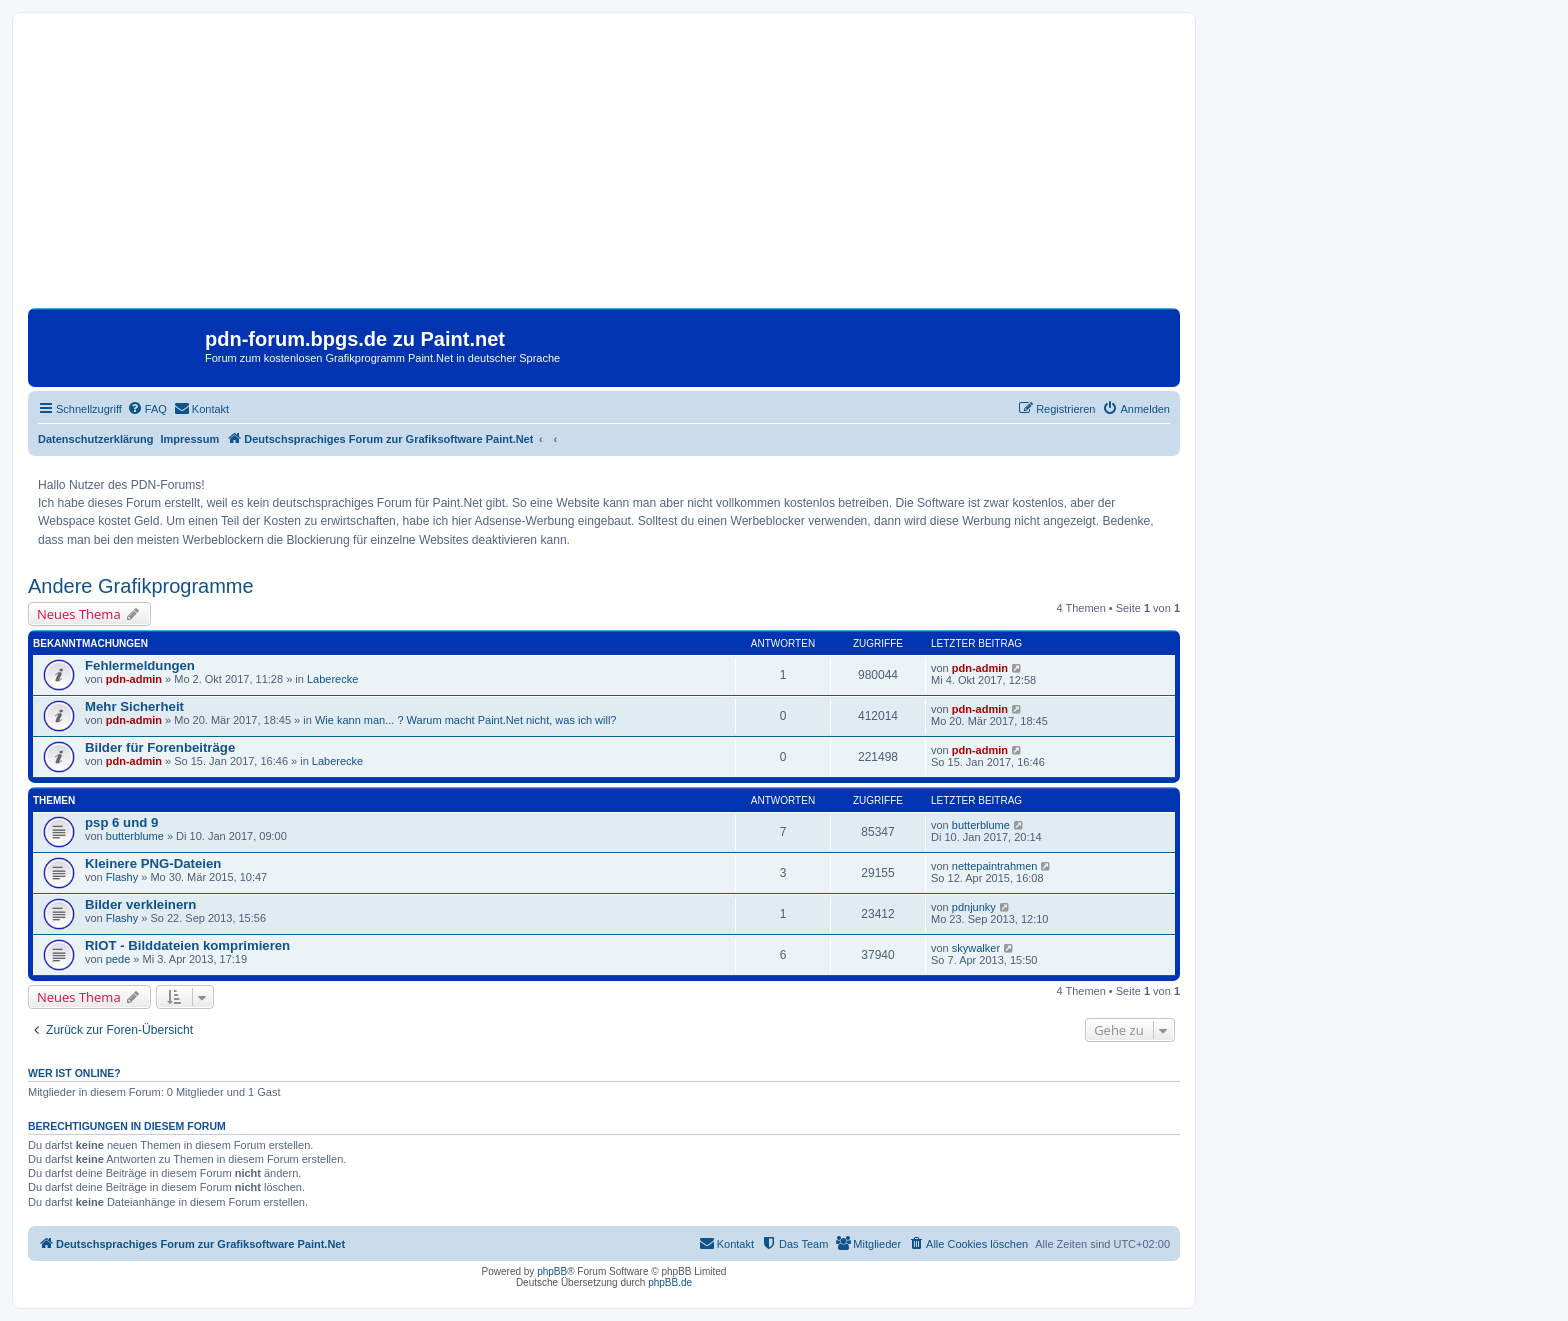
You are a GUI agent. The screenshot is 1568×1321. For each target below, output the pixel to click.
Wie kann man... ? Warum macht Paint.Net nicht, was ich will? (466, 720)
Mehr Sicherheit (134, 706)
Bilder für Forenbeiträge (160, 747)
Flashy (122, 877)
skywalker (976, 948)
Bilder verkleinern (140, 904)
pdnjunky (974, 907)
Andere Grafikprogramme (141, 586)
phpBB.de (670, 1282)
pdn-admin (134, 679)
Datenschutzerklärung (96, 439)
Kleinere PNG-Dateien (153, 863)
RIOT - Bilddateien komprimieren (187, 945)
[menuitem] (147, 409)
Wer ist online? (74, 1073)
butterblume (135, 836)
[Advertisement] (604, 168)
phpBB (552, 1271)
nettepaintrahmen (995, 866)
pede (118, 959)
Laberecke (332, 679)
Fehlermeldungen (140, 665)
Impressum (190, 439)
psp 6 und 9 (121, 822)
